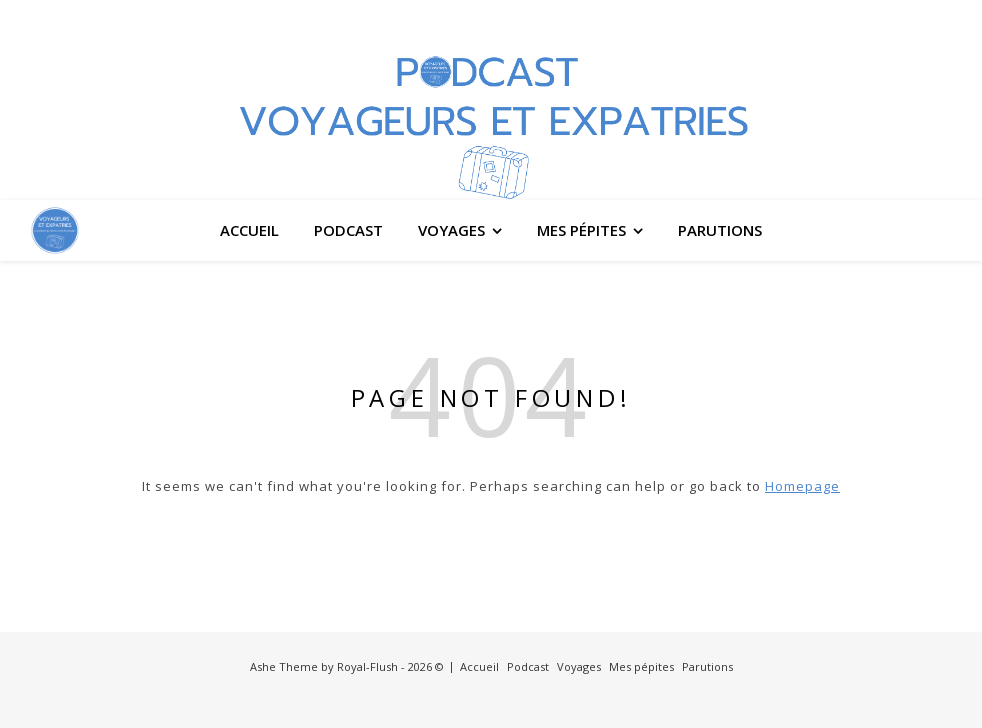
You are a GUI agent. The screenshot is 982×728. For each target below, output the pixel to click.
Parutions (720, 230)
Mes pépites (581, 230)
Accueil (249, 230)
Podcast (348, 230)
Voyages (451, 230)
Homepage (802, 486)
